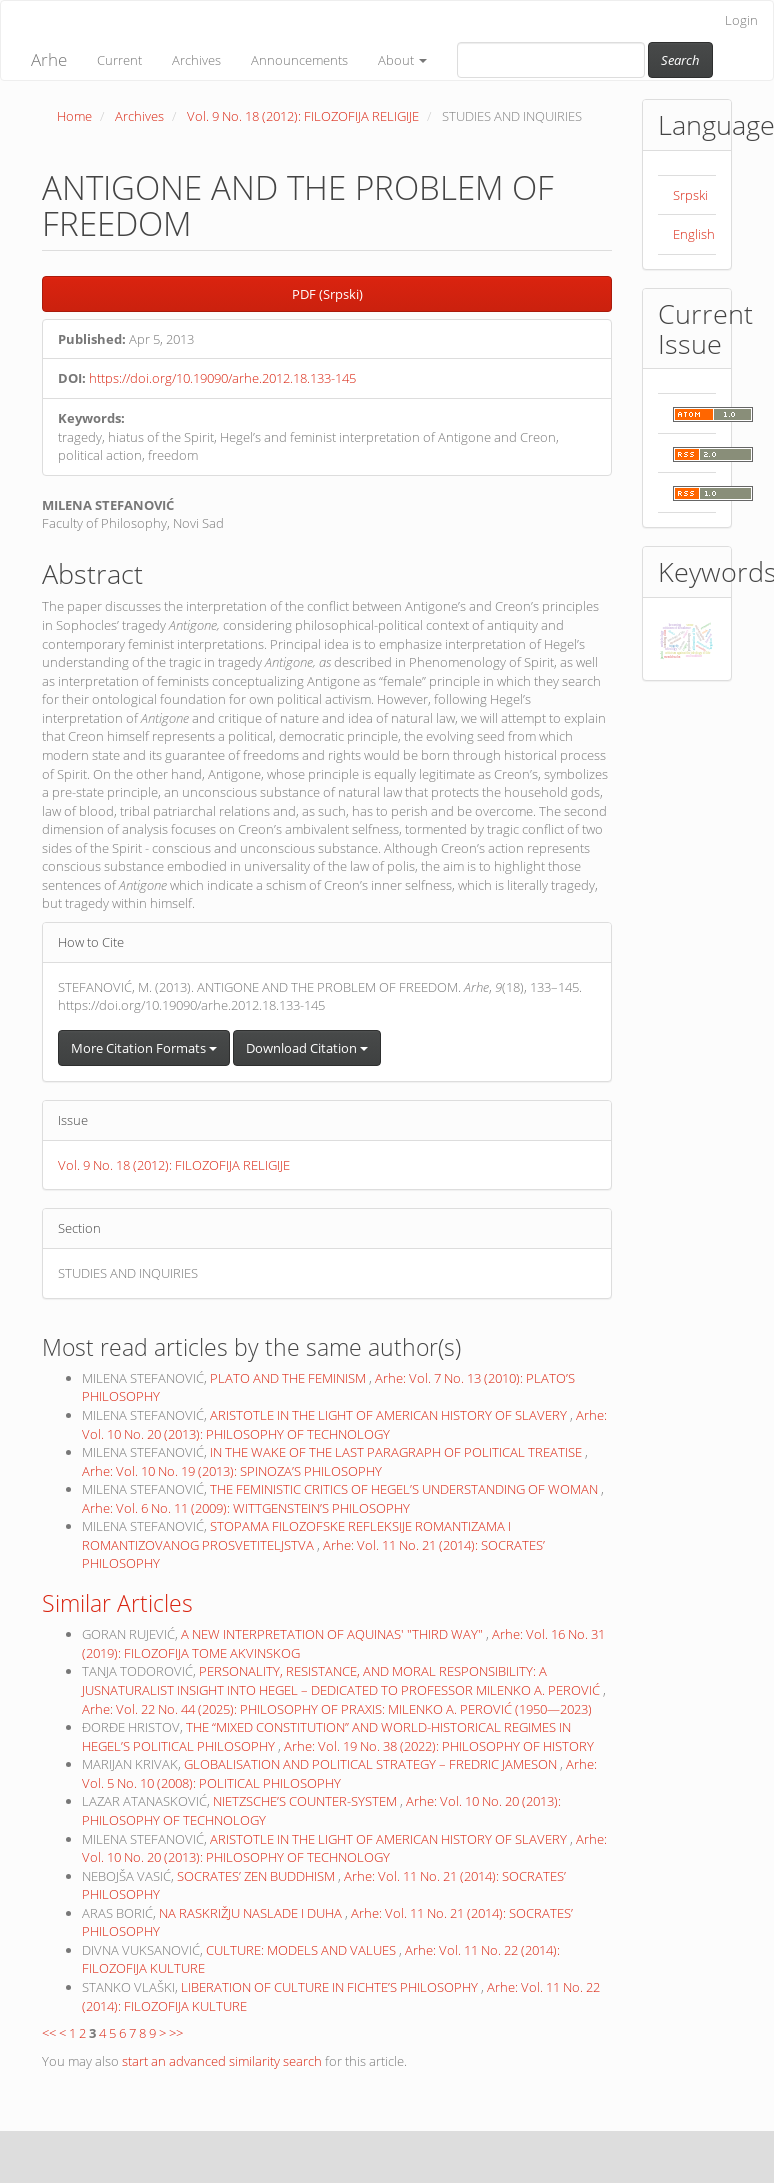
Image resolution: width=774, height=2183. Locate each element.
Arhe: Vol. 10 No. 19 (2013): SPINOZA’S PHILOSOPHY (232, 1471)
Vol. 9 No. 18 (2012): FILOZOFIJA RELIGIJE (303, 116)
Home (74, 116)
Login (741, 20)
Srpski (690, 195)
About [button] (402, 60)
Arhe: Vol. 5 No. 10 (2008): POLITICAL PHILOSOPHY (339, 1773)
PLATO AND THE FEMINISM (289, 1378)
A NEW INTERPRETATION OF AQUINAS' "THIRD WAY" (333, 1634)
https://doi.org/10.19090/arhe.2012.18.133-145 (222, 378)
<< (49, 2033)
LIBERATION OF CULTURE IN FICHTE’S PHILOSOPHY (331, 1987)
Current (119, 60)
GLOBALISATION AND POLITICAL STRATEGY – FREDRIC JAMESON (372, 1764)
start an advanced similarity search (222, 2061)
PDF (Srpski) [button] (327, 294)
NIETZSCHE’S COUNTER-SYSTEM (306, 1801)
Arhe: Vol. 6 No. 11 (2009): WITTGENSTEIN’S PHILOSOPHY (246, 1508)
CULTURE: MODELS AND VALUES (302, 1950)
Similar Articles (117, 1603)
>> (176, 2033)
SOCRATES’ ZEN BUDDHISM (257, 1876)
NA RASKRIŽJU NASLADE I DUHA (252, 1913)
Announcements (299, 60)
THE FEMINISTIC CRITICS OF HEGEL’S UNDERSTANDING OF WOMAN (405, 1489)
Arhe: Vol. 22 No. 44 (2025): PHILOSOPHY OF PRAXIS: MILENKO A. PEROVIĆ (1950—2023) (337, 1709)
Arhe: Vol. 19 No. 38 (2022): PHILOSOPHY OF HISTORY (439, 1746)
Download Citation (307, 1048)
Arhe (49, 59)
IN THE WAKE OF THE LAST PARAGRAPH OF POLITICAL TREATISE (397, 1452)
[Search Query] (551, 60)
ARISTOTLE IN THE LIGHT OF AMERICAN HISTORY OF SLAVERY (390, 1415)
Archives (196, 60)
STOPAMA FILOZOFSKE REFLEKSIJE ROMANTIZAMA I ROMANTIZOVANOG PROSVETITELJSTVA (296, 1535)
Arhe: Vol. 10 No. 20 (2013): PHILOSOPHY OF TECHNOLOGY (344, 1424)
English (694, 234)
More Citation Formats (144, 1048)
